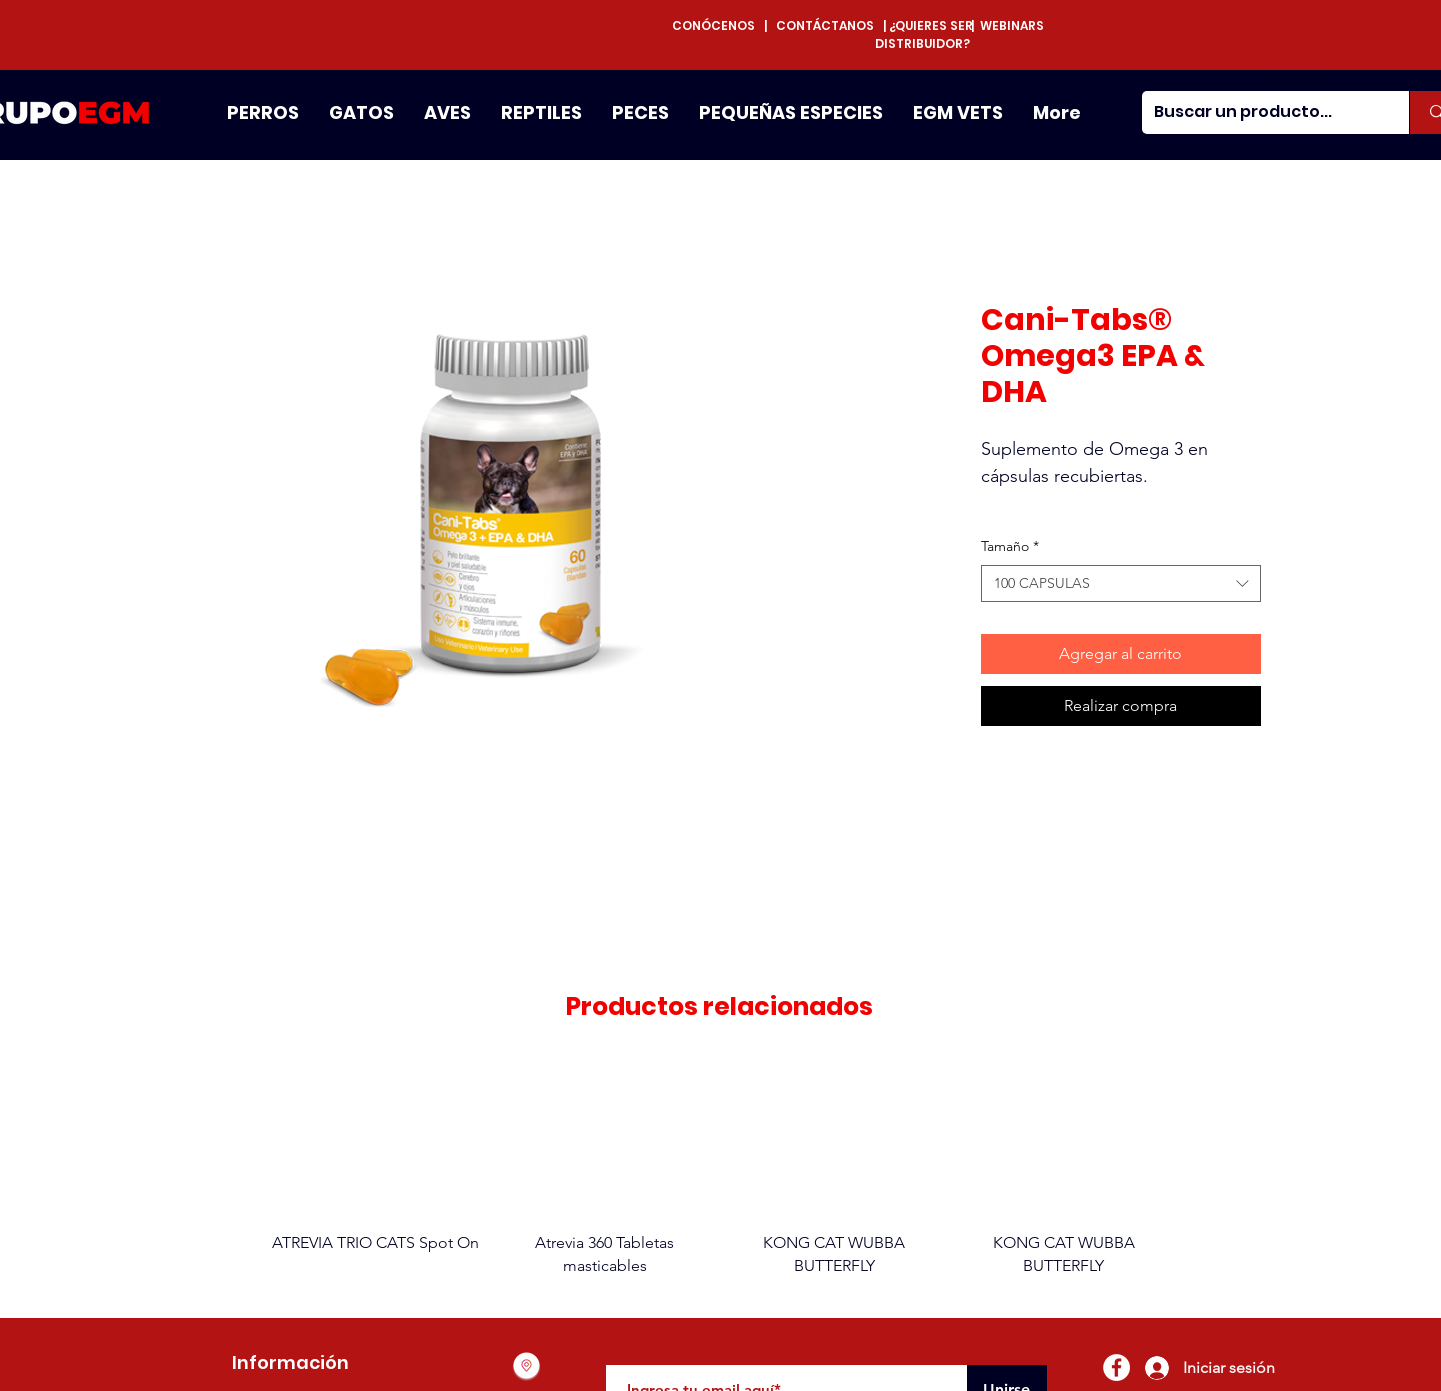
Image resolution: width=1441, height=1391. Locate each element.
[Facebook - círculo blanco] (1116, 1367)
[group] (720, 1168)
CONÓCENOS (718, 25)
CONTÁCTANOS (825, 25)
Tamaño (1010, 546)
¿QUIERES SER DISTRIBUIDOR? (924, 34)
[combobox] (1121, 584)
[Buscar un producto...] (1261, 112)
